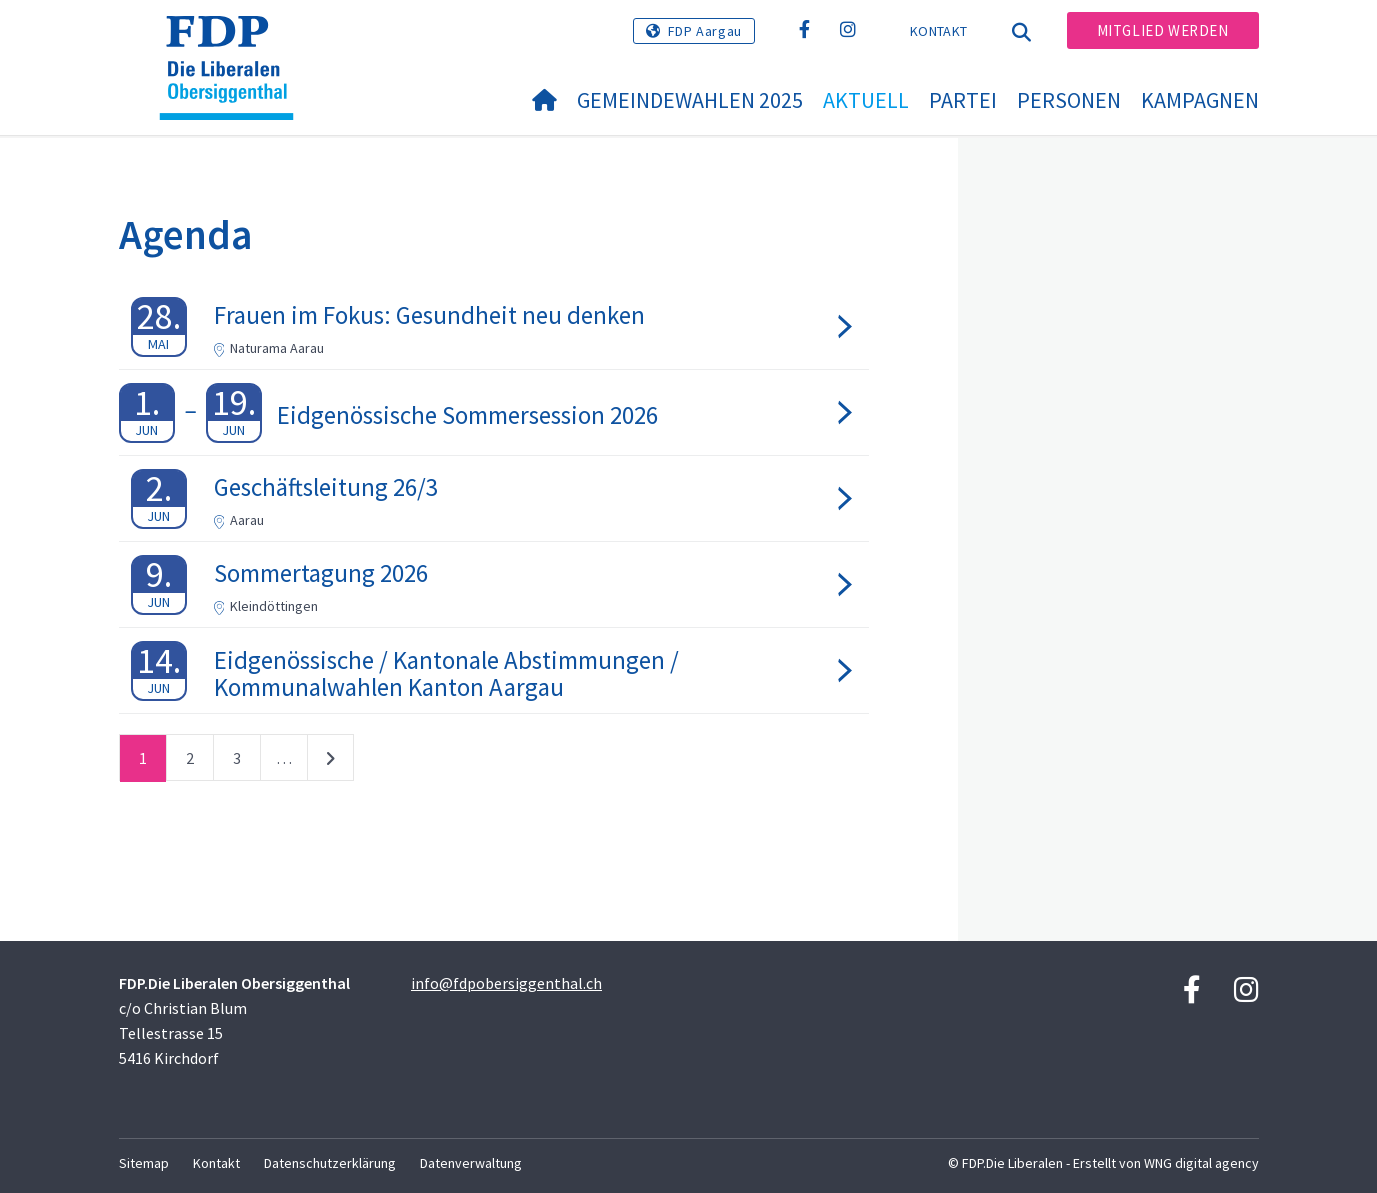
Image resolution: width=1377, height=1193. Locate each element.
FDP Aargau (705, 31)
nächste (330, 762)
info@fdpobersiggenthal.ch (506, 983)
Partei (963, 100)
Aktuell (866, 100)
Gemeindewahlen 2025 (690, 100)
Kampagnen (1200, 100)
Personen (1069, 100)
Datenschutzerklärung (330, 1163)
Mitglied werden (1163, 30)
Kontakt (938, 31)
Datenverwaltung (471, 1163)
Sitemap (144, 1163)
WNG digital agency (1201, 1163)
